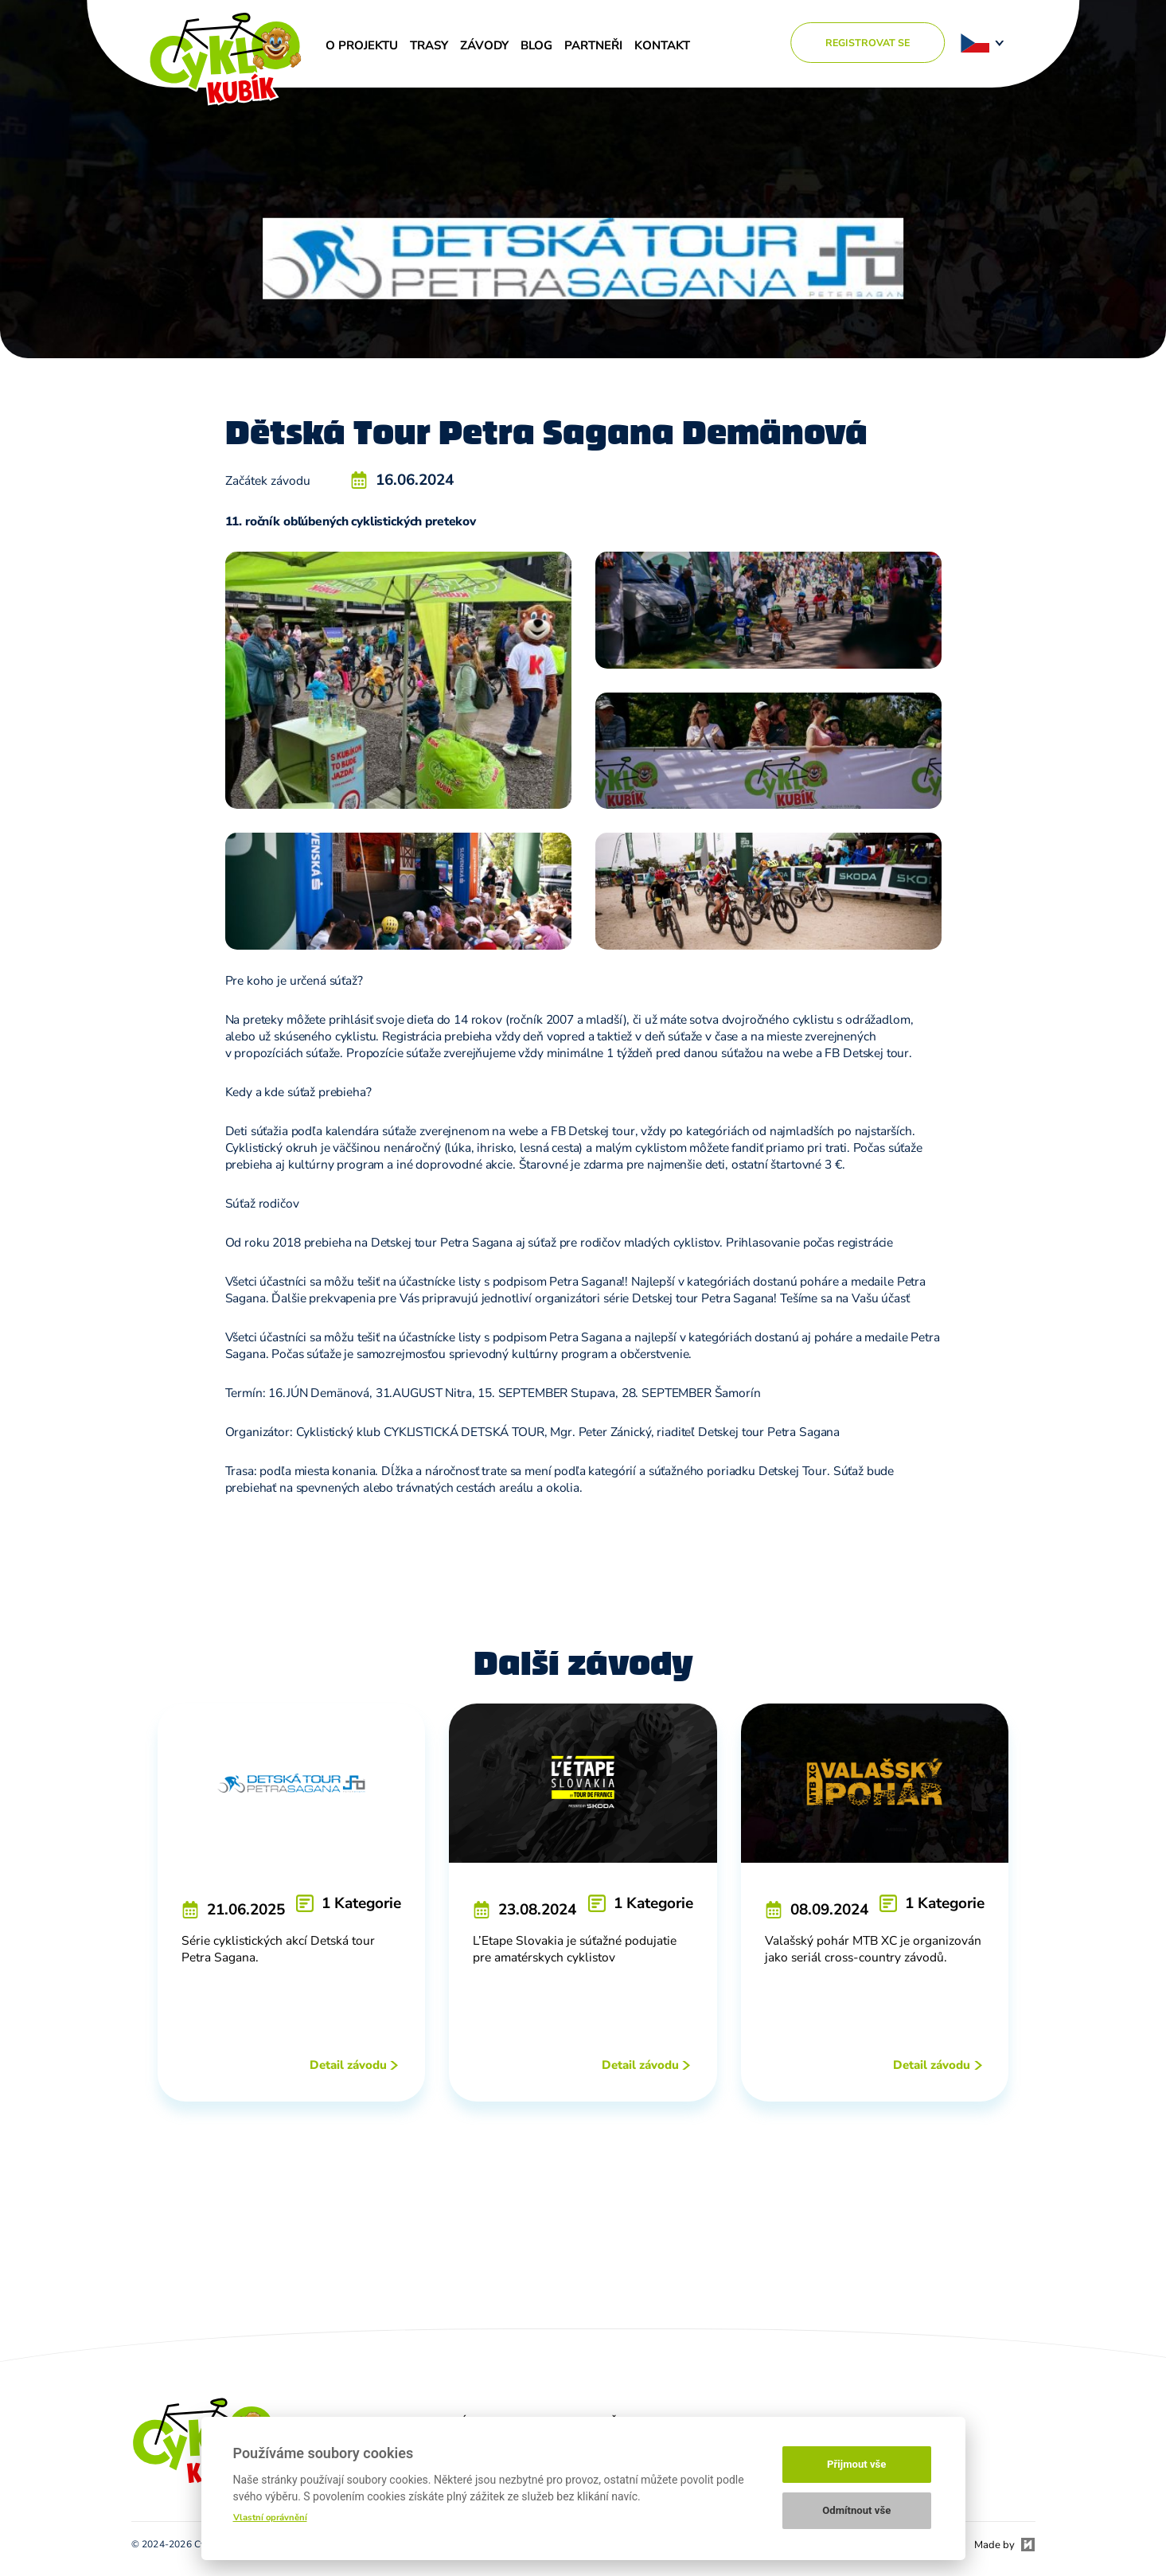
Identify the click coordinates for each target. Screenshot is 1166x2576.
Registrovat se (867, 42)
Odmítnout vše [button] (856, 2510)
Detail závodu (348, 2065)
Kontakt (662, 45)
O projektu (362, 45)
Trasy (429, 45)
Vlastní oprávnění (270, 2517)
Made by (994, 2545)
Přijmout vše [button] (856, 2464)
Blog (536, 45)
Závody (484, 45)
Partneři (593, 45)
